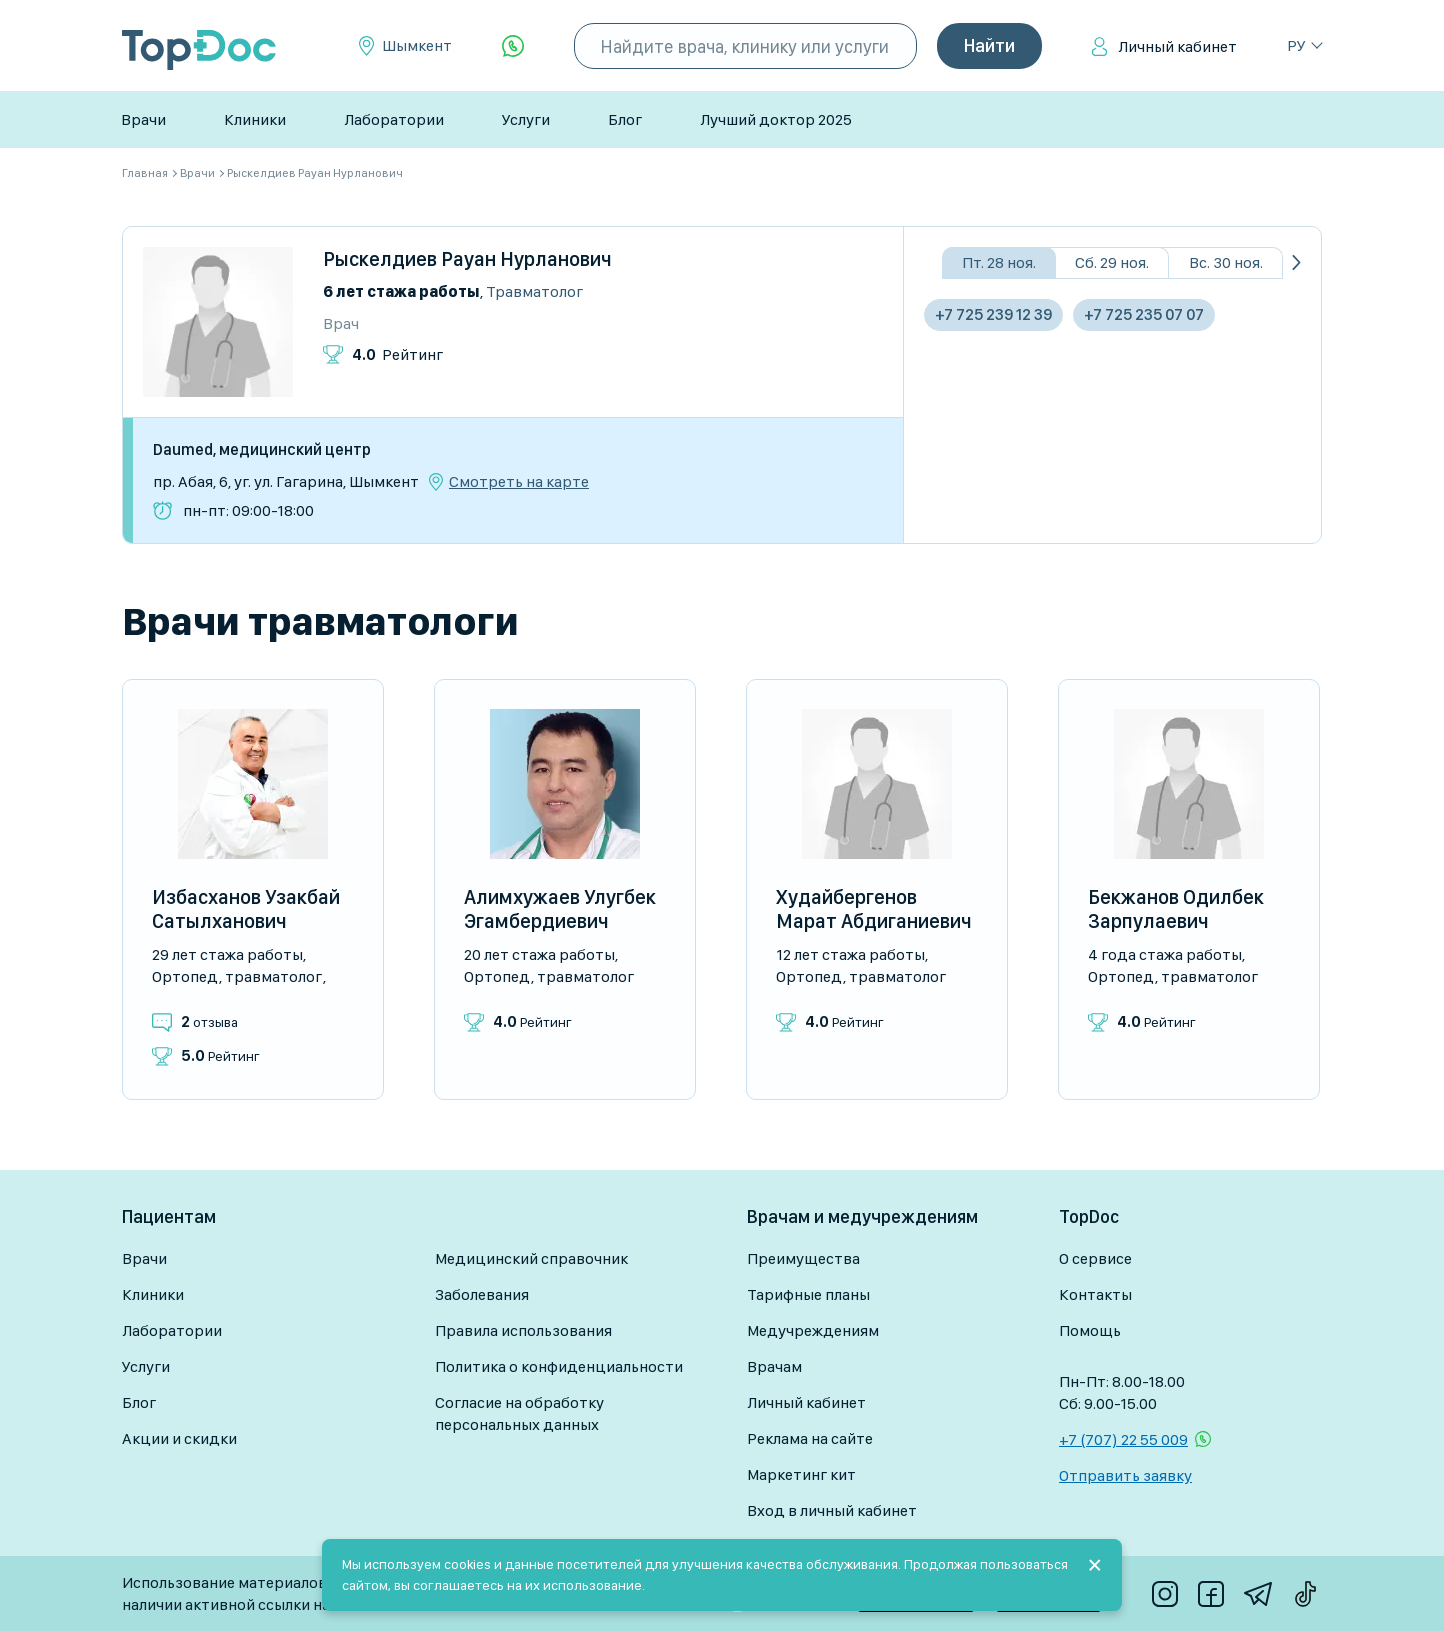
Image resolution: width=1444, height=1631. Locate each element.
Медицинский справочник (531, 1258)
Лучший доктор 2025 (776, 119)
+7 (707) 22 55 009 (1123, 1439)
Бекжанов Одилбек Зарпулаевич (1176, 909)
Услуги (526, 119)
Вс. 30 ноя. (1226, 262)
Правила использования (523, 1330)
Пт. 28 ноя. (999, 262)
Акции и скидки (179, 1438)
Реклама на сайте (810, 1438)
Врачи (143, 119)
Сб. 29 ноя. (1112, 262)
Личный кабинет (1177, 46)
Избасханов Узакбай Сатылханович (246, 909)
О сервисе (1095, 1258)
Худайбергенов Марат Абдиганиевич (874, 909)
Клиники (255, 119)
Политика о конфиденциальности (559, 1366)
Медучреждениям (813, 1330)
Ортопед (185, 976)
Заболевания (482, 1294)
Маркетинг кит (801, 1474)
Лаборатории (394, 119)
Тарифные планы (808, 1294)
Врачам (774, 1366)
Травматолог (534, 291)
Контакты (1095, 1294)
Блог (625, 119)
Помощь (1090, 1330)
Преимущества (803, 1258)
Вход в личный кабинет (832, 1510)
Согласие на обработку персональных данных (519, 1413)
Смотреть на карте (519, 482)
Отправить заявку (1125, 1475)
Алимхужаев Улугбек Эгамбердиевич (560, 909)
